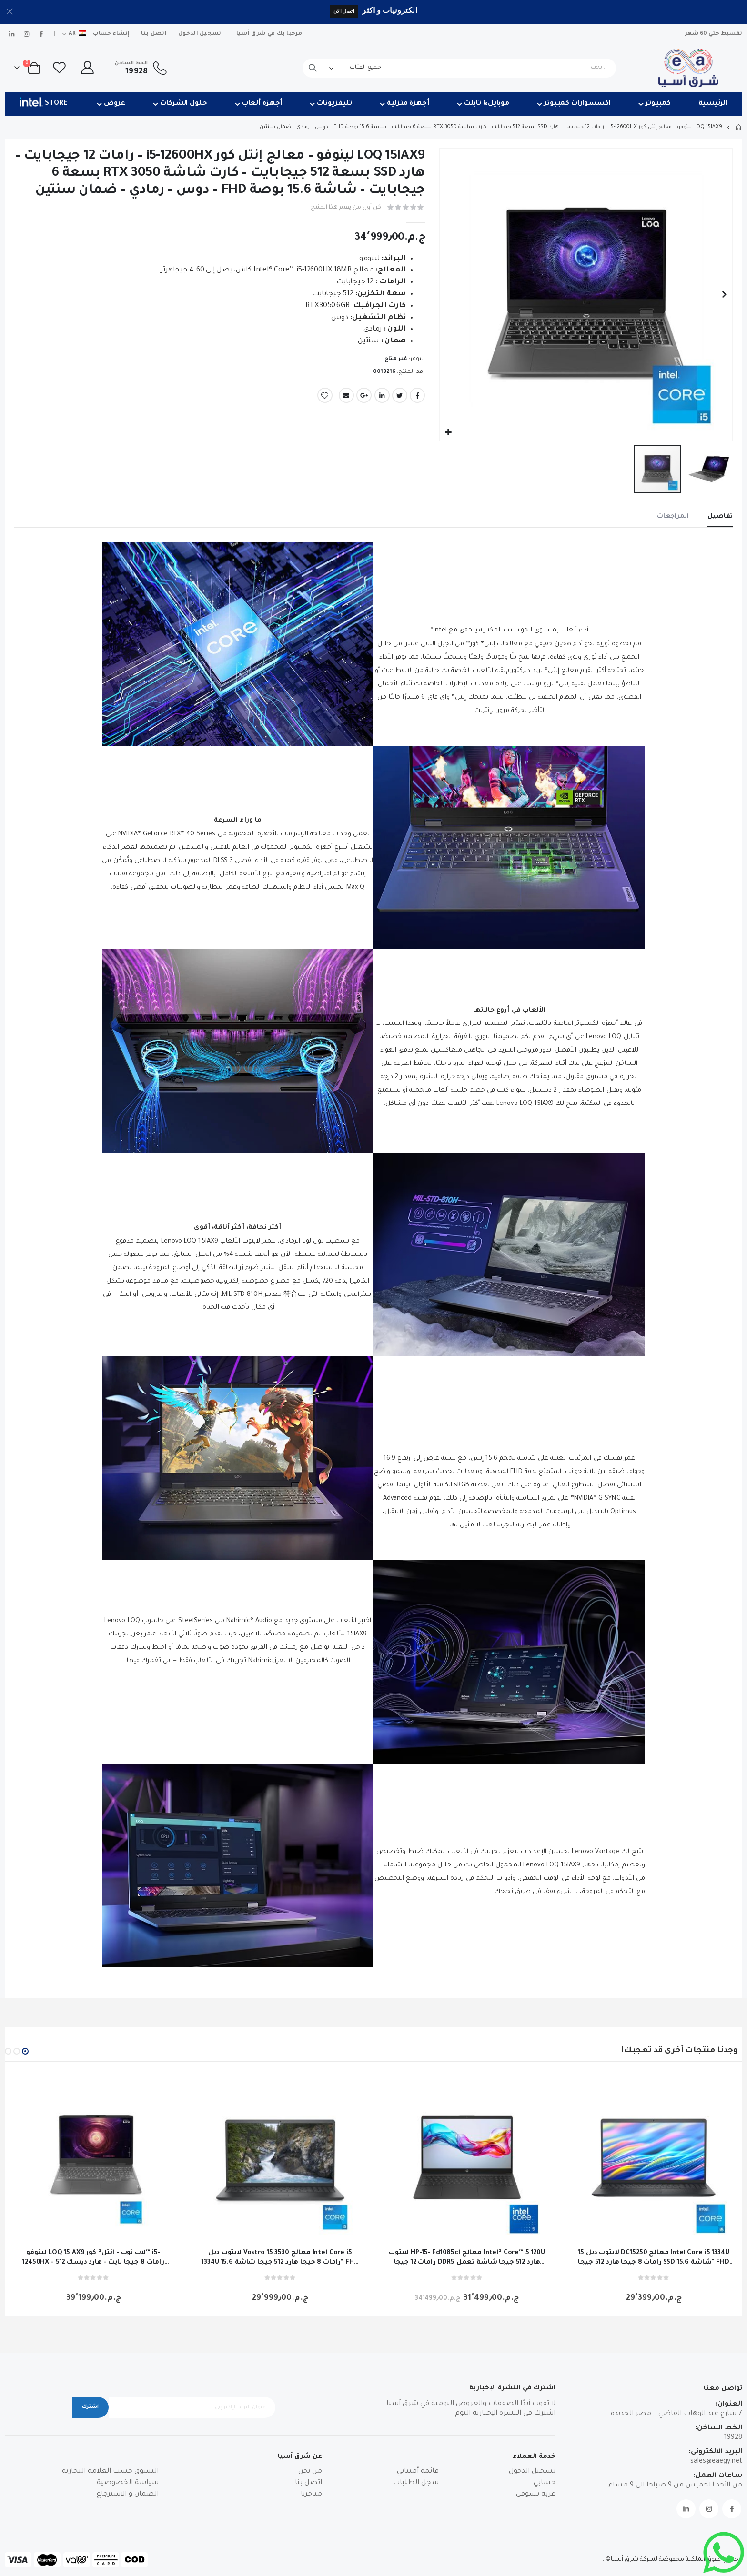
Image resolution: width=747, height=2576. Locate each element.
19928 (733, 2439)
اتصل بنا (154, 34)
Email (346, 398)
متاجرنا (311, 2496)
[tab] (719, 517)
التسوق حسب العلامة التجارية (110, 2473)
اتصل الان (343, 11)
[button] (448, 432)
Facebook (417, 398)
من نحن (310, 2473)
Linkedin (686, 2510)
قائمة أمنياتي (418, 2473)
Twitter (399, 398)
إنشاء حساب (111, 34)
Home (739, 127)
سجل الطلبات (416, 2485)
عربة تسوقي (535, 2496)
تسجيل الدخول (200, 34)
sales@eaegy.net (716, 2463)
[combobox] (459, 68)
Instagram (708, 2510)
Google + (364, 398)
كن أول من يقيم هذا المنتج (342, 207)
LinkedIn (382, 398)
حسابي (544, 2485)
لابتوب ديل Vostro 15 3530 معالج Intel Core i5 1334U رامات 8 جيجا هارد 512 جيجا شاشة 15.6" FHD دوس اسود (280, 2260)
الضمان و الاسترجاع (128, 2496)
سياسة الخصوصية (128, 2485)
